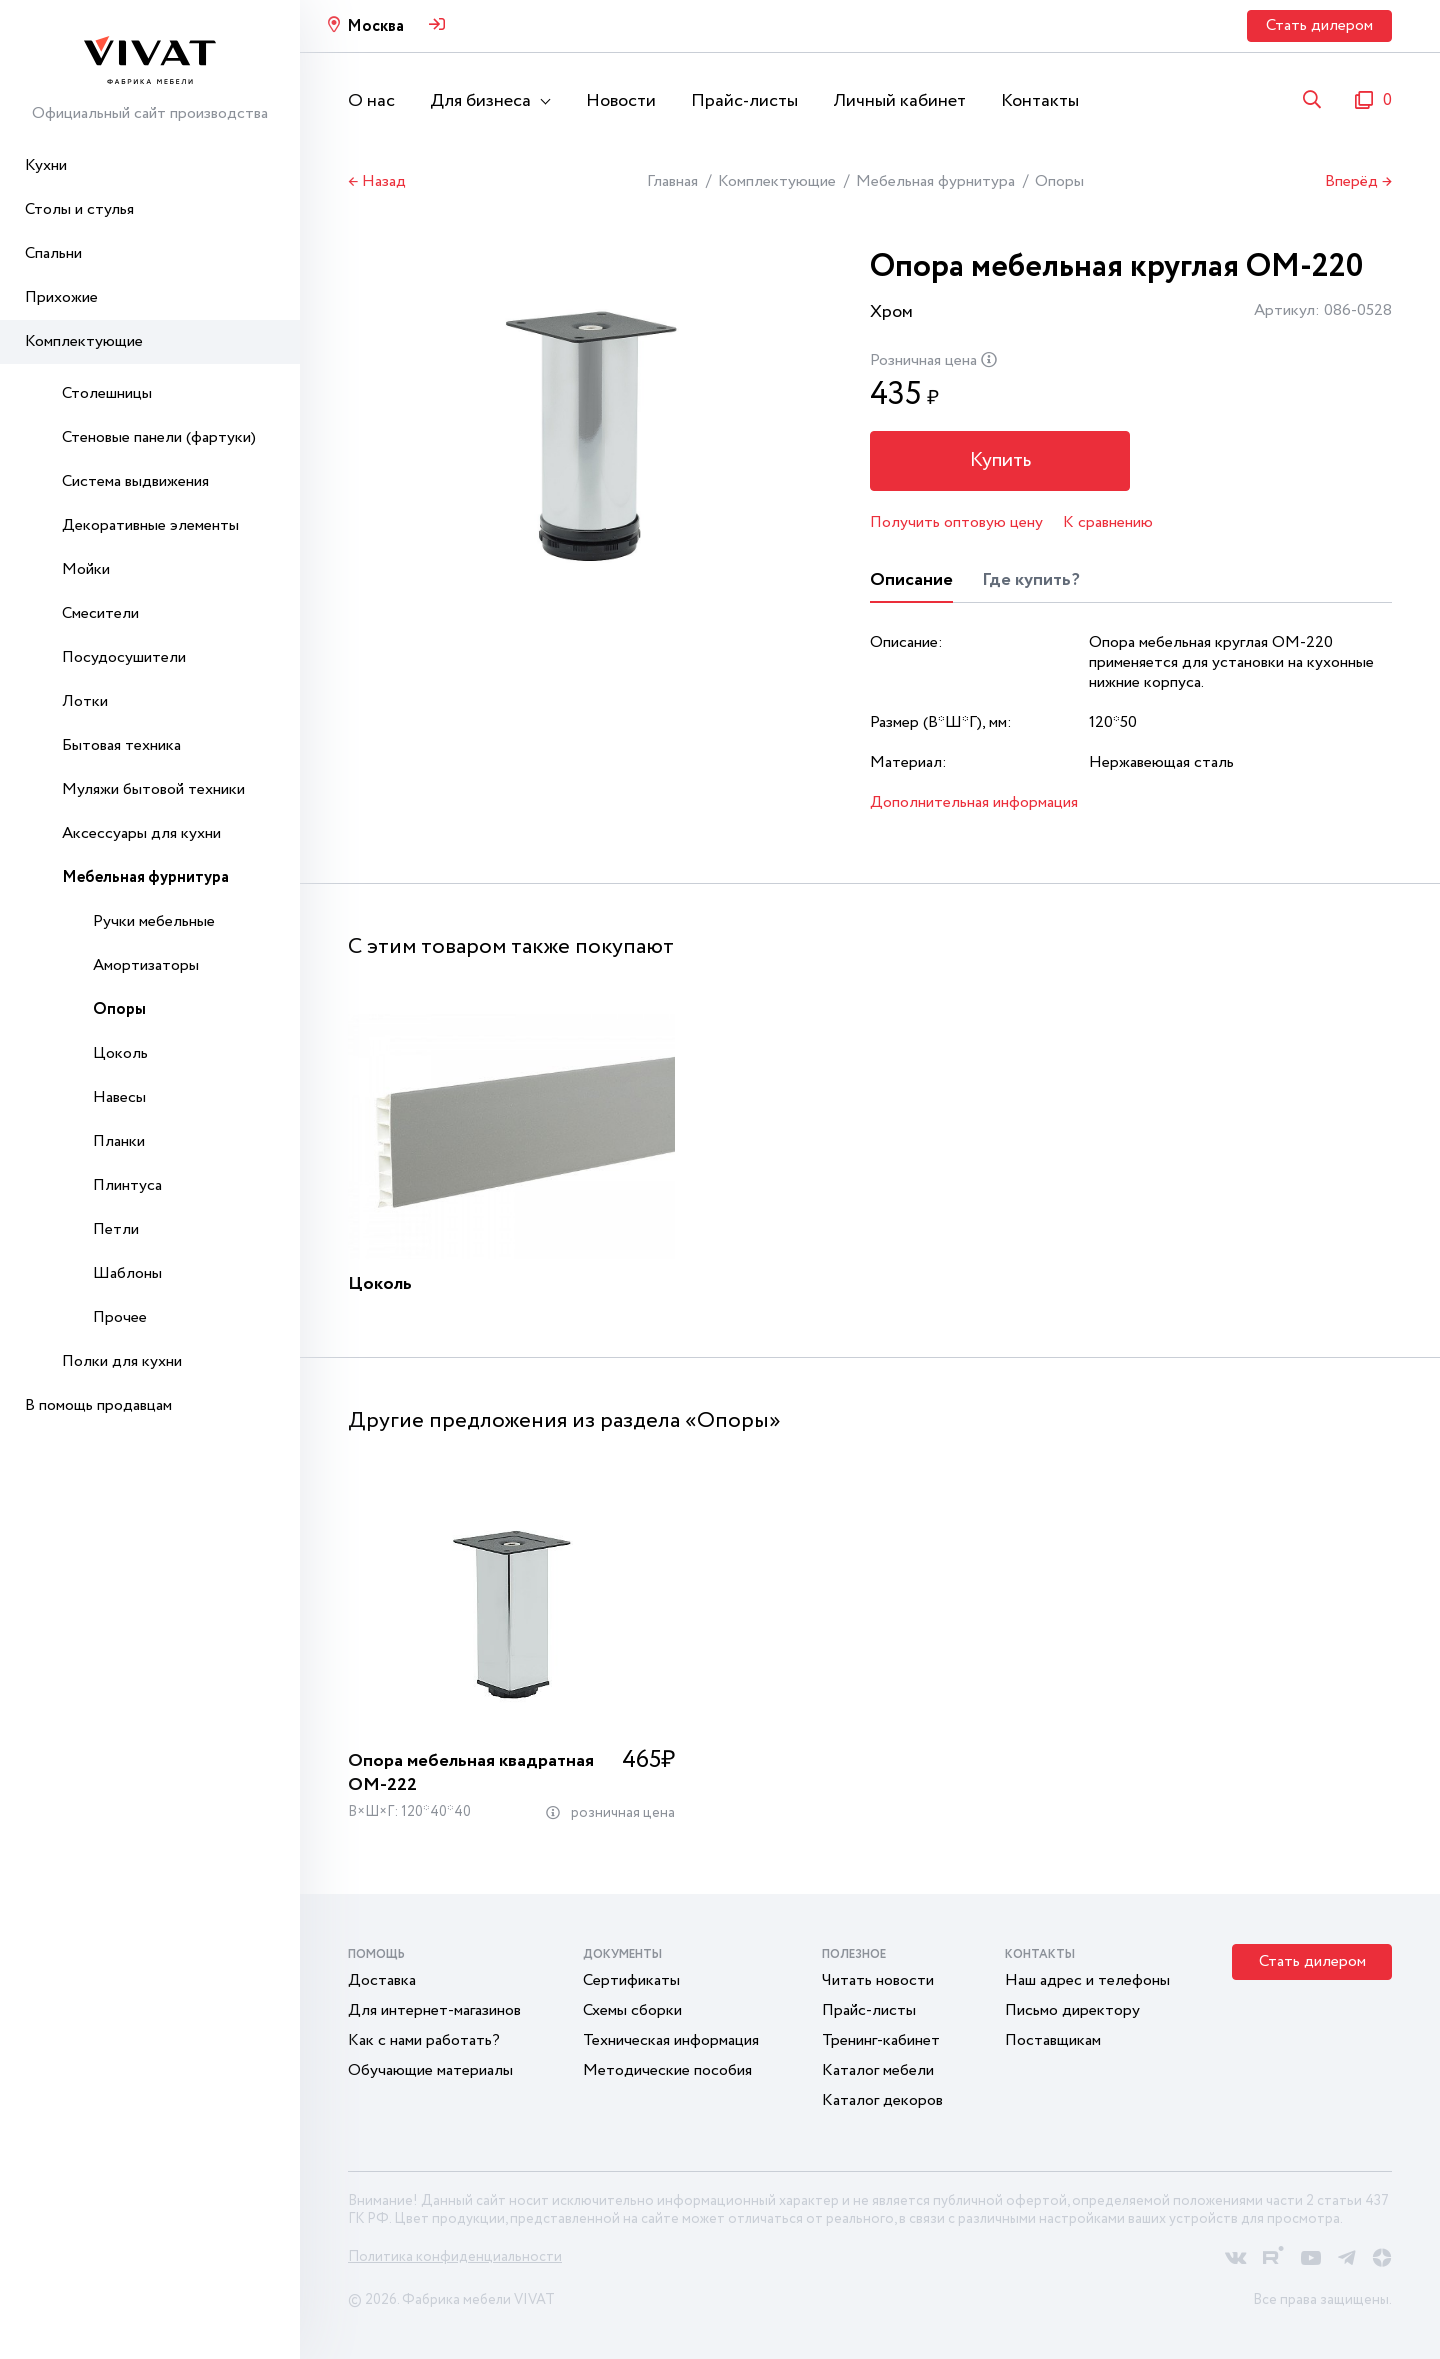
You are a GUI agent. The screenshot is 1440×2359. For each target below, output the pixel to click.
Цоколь (120, 1053)
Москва (375, 26)
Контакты (1040, 101)
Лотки (85, 701)
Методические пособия (667, 2070)
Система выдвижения (135, 481)
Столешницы (107, 393)
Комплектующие (84, 341)
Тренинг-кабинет (881, 2040)
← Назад (377, 182)
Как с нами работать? (424, 2040)
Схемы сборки (632, 2010)
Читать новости (878, 1980)
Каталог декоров (882, 2100)
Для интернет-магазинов (434, 2010)
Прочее (120, 1317)
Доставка (382, 1980)
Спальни (53, 253)
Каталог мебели (878, 2070)
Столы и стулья (79, 209)
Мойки (86, 569)
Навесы (119, 1097)
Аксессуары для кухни (141, 833)
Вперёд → (1358, 182)
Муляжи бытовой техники (153, 789)
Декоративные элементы (150, 525)
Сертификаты (631, 1980)
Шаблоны (127, 1273)
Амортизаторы (146, 965)
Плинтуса (127, 1185)
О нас (371, 101)
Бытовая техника (121, 745)
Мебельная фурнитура (145, 877)
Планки (119, 1141)
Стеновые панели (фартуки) (159, 437)
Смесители (100, 613)
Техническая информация (671, 2040)
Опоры (119, 1009)
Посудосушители (124, 657)
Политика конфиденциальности (455, 2257)
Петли (116, 1229)
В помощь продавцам (98, 1405)
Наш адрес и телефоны (1087, 1980)
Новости (621, 101)
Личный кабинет (899, 101)
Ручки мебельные (154, 921)
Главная (672, 181)
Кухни (46, 165)
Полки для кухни (122, 1361)
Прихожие (61, 297)
